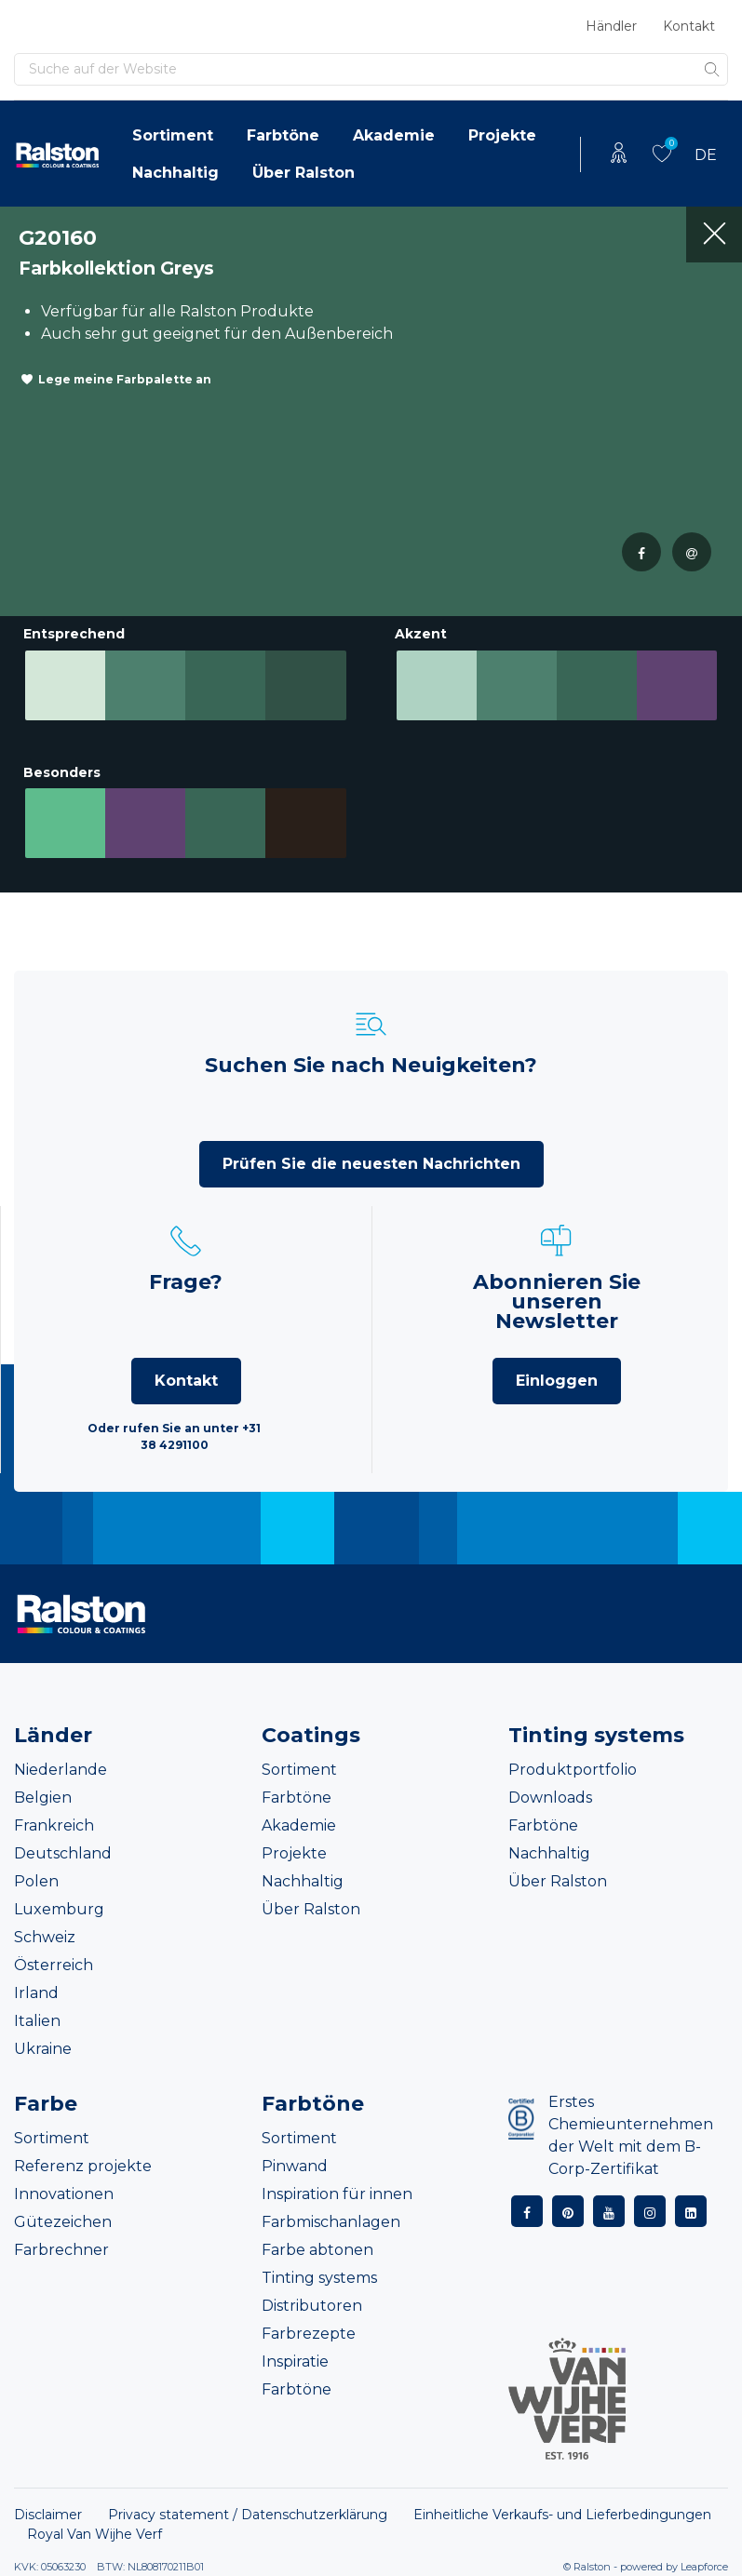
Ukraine (43, 2049)
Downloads (550, 1797)
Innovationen (64, 2194)
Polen (36, 1881)
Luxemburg (59, 1909)
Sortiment (172, 135)
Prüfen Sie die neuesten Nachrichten (371, 1164)
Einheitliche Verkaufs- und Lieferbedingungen (562, 2514)
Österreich (53, 1965)
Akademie (394, 135)
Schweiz (44, 1937)
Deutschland (63, 1853)
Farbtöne (283, 135)
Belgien (43, 1797)
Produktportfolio (572, 1769)
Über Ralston (303, 172)
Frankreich (54, 1825)
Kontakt (689, 26)
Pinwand (295, 2166)
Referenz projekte (83, 2166)
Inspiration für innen (337, 2194)
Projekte (502, 135)
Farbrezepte (309, 2333)
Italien (37, 2021)
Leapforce (704, 2566)
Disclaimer (48, 2514)
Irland (36, 1993)
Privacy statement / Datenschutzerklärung (247, 2514)
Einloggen (557, 1380)
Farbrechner (61, 2250)
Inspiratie (295, 2361)
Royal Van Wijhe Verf (94, 2534)
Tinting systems (319, 2278)
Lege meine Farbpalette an (124, 379)
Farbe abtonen (317, 2250)
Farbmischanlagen (331, 2222)
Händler (611, 26)
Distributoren (312, 2305)
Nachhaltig (175, 172)
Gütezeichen (63, 2222)
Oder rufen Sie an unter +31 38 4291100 (174, 1436)
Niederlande (60, 1769)
